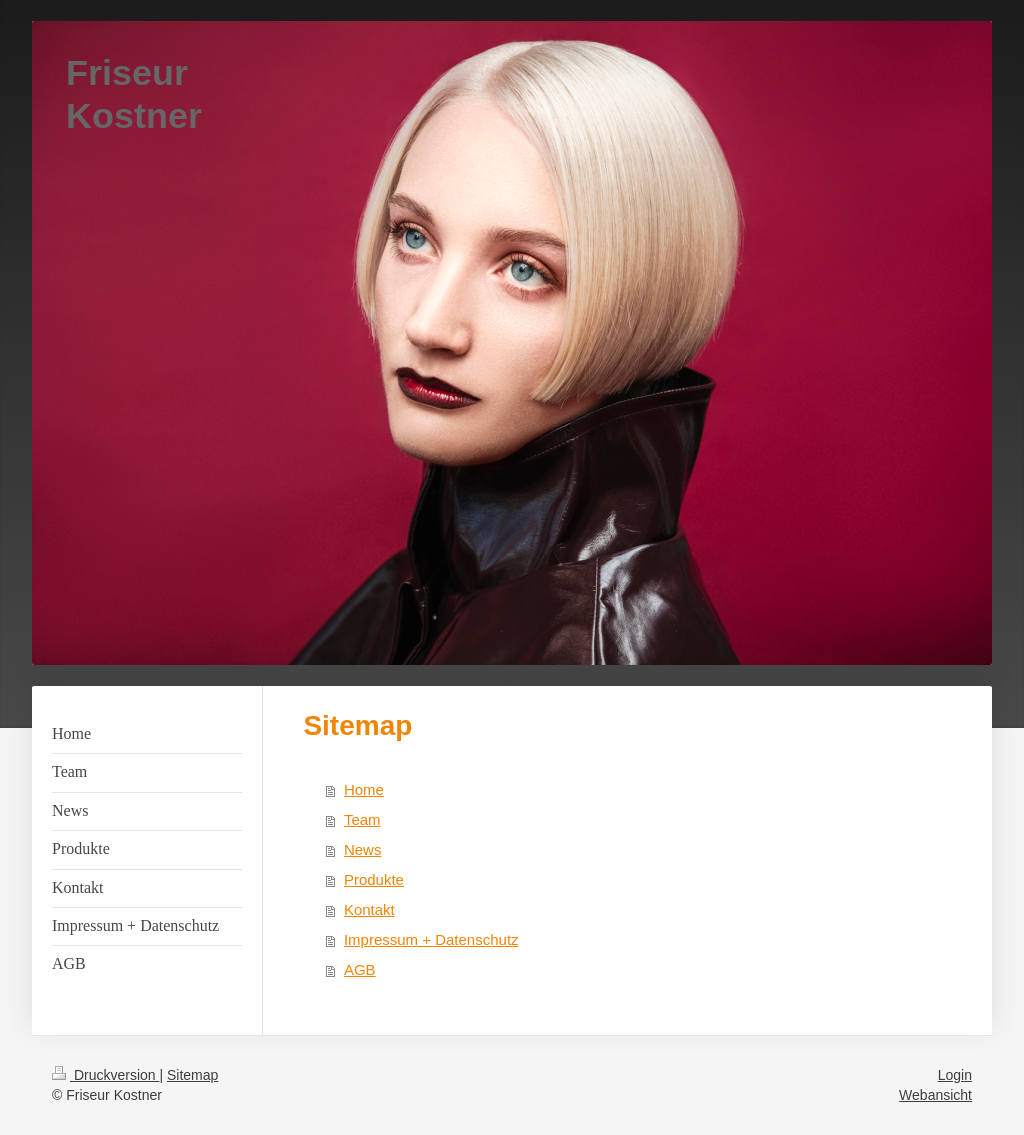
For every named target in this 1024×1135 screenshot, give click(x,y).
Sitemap (192, 1075)
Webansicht (935, 1095)
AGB (360, 969)
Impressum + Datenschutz (431, 939)
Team (362, 819)
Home (364, 789)
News (363, 849)
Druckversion (105, 1075)
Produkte (374, 879)
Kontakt (369, 909)
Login (955, 1075)
